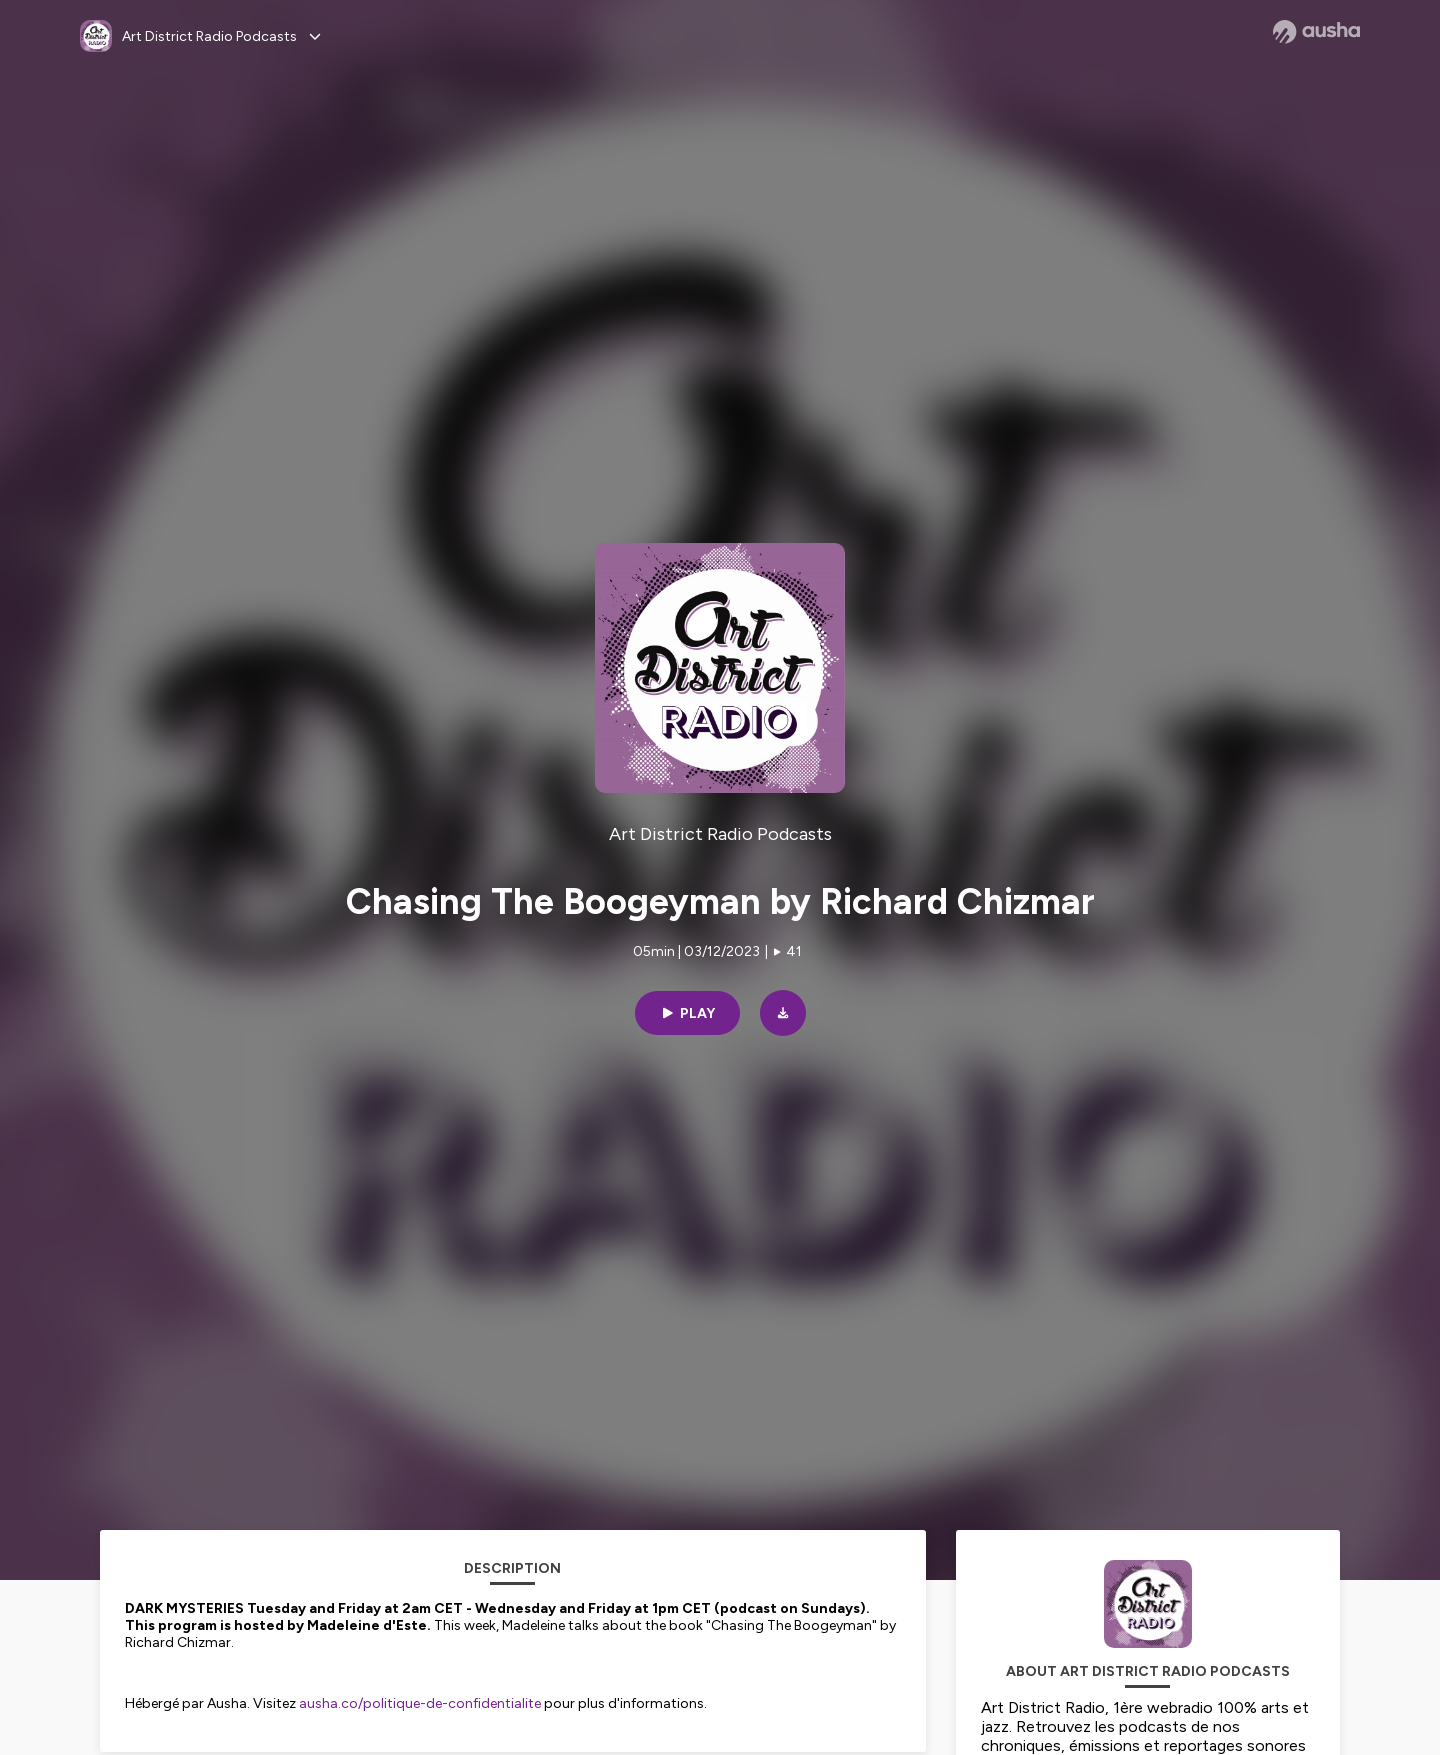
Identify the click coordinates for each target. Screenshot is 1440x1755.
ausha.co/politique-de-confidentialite (420, 1703)
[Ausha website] (1316, 32)
